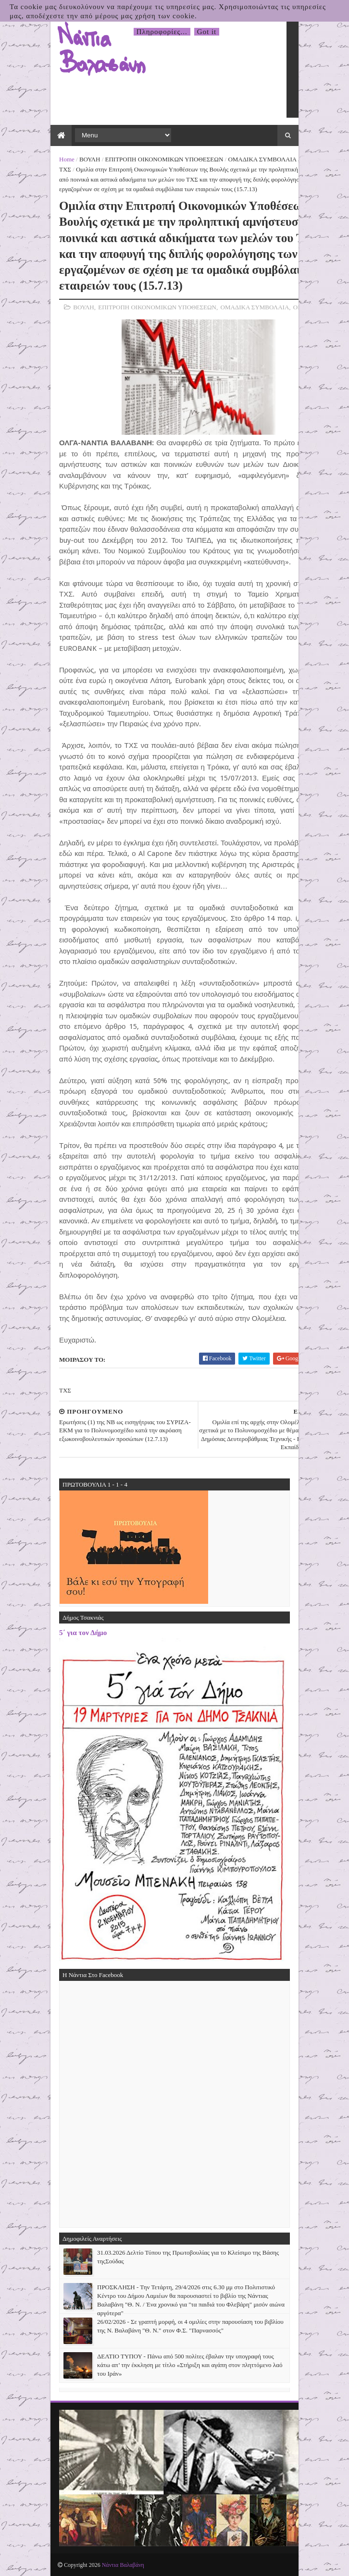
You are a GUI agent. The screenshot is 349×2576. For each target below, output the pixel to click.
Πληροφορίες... (162, 32)
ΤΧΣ (65, 169)
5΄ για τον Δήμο (83, 1632)
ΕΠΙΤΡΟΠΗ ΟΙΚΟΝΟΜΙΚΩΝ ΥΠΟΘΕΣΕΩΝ (164, 159)
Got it (207, 32)
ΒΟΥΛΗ (89, 159)
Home (67, 159)
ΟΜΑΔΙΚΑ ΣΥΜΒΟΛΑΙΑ (262, 159)
